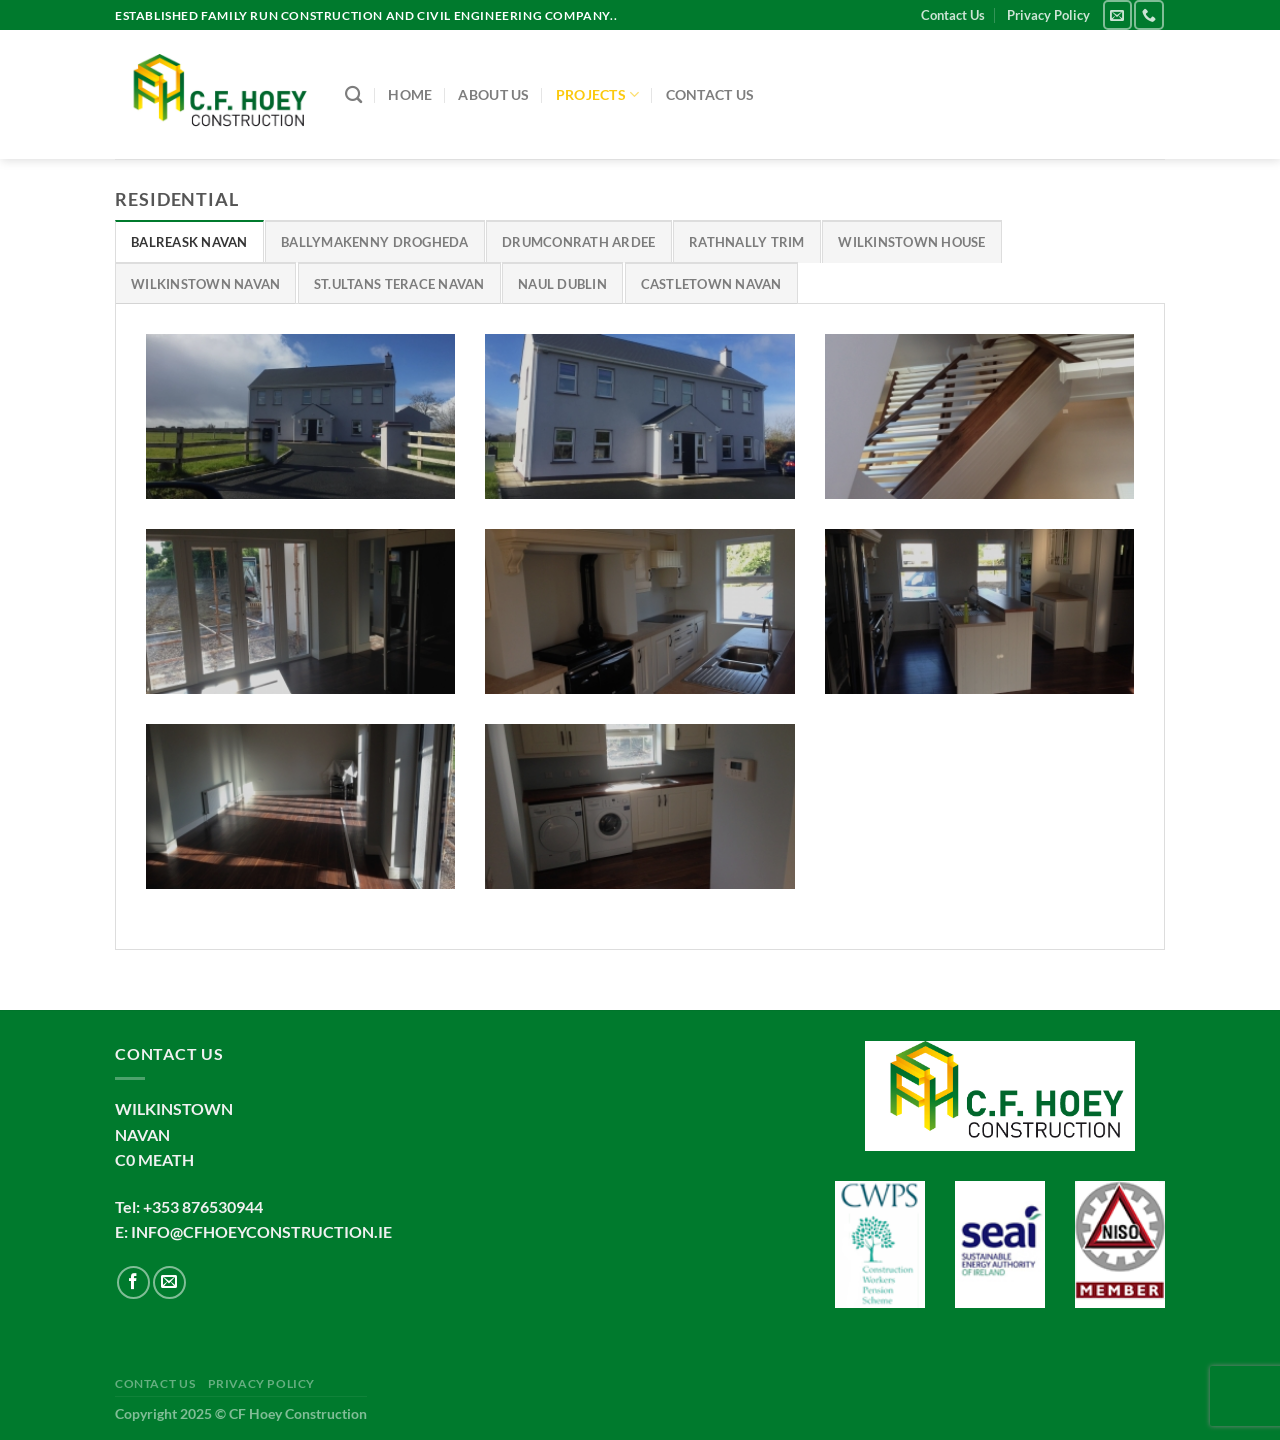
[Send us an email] (1117, 14)
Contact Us (953, 15)
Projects (598, 94)
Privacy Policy (1048, 15)
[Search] (353, 95)
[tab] (189, 241)
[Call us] (1148, 14)
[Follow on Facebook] (133, 1282)
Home (410, 94)
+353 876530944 (203, 1206)
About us (493, 94)
